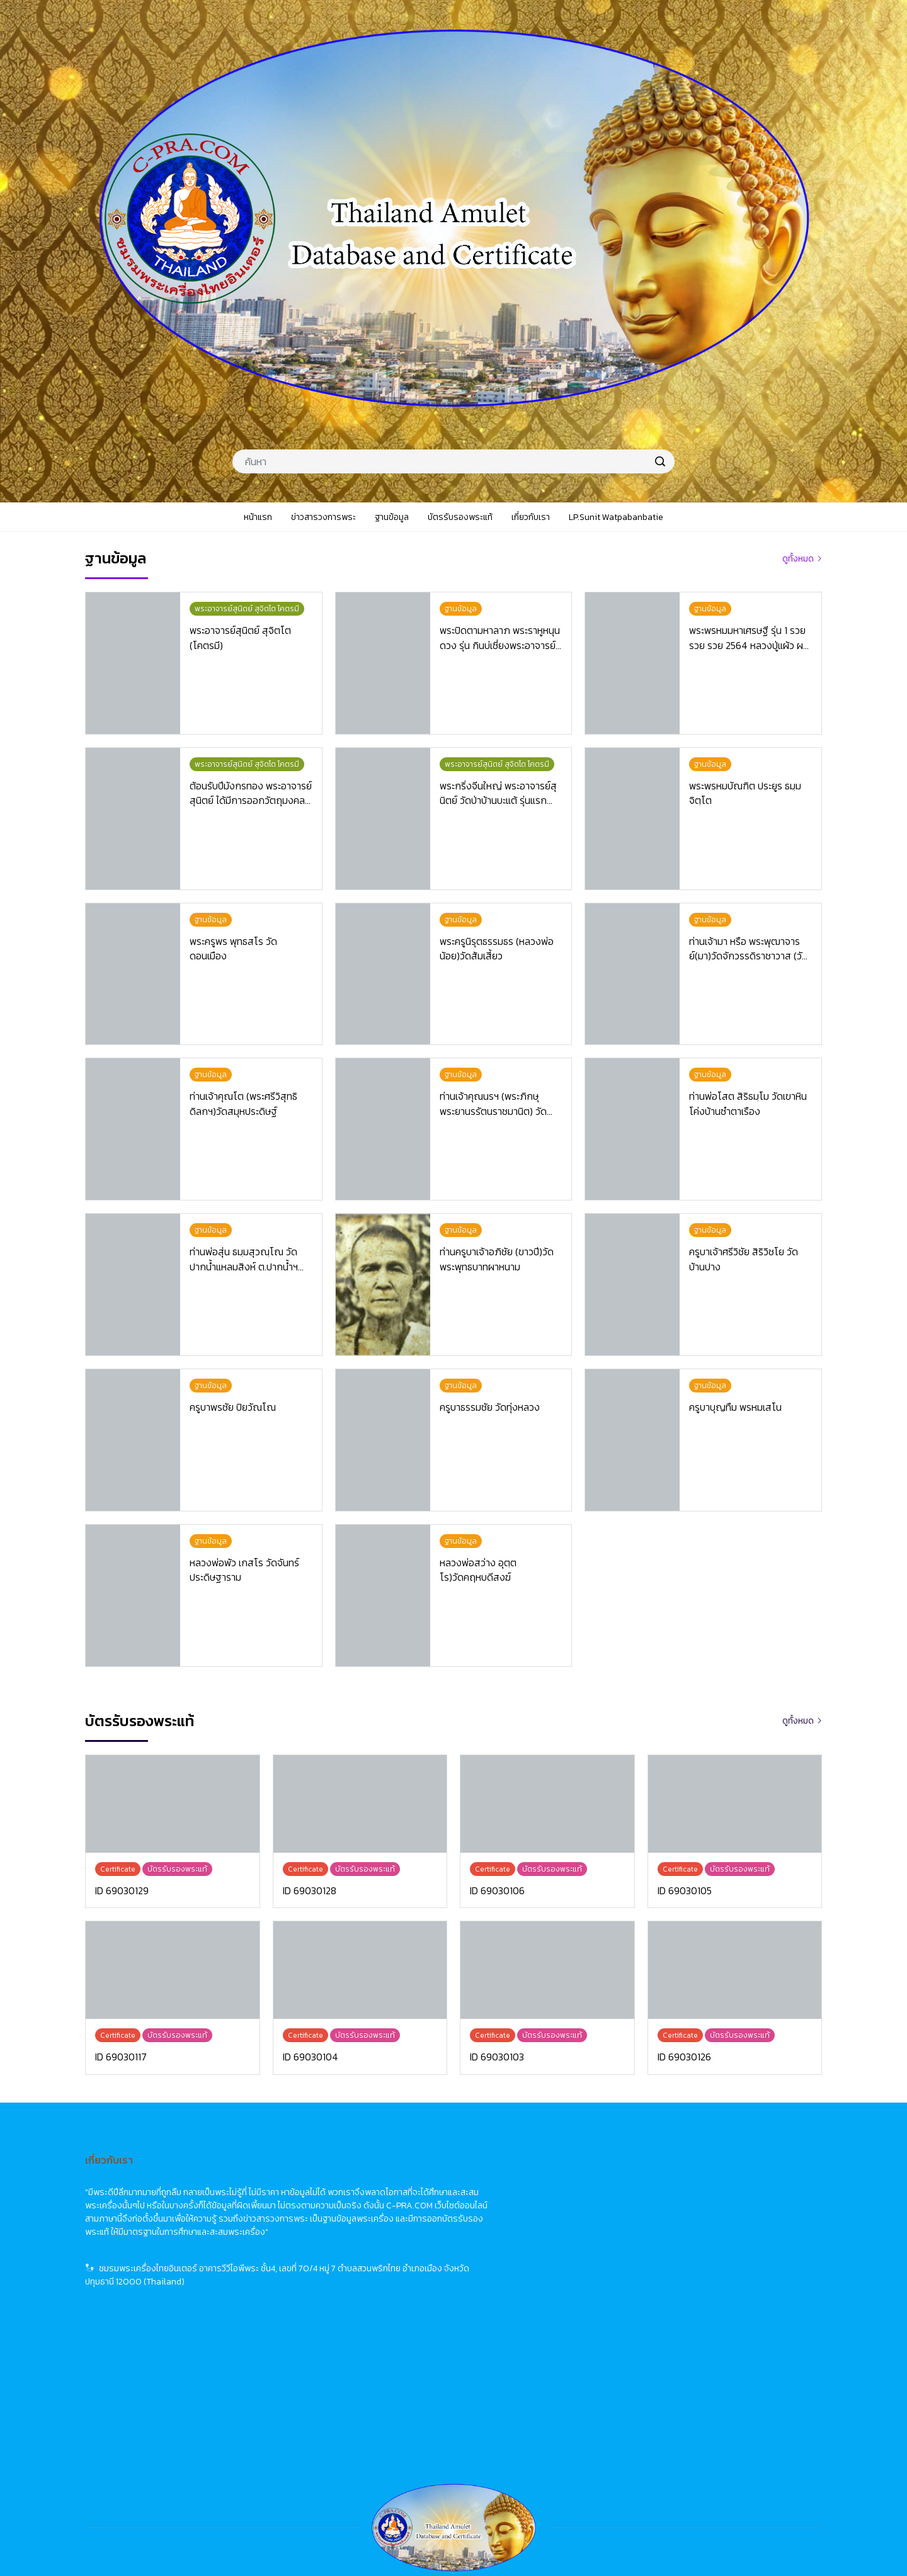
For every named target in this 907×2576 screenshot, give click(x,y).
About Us (537, 2271)
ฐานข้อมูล (375, 2224)
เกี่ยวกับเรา (377, 2271)
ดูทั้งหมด (798, 558)
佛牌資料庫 (702, 2224)
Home (530, 2177)
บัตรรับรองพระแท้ (390, 2247)
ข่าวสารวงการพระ (390, 2201)
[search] (660, 461)
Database (538, 2224)
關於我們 (697, 2271)
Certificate (540, 2247)
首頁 (688, 2177)
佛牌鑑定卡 (702, 2247)
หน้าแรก (372, 2177)
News (529, 2201)
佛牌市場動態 (706, 2201)
